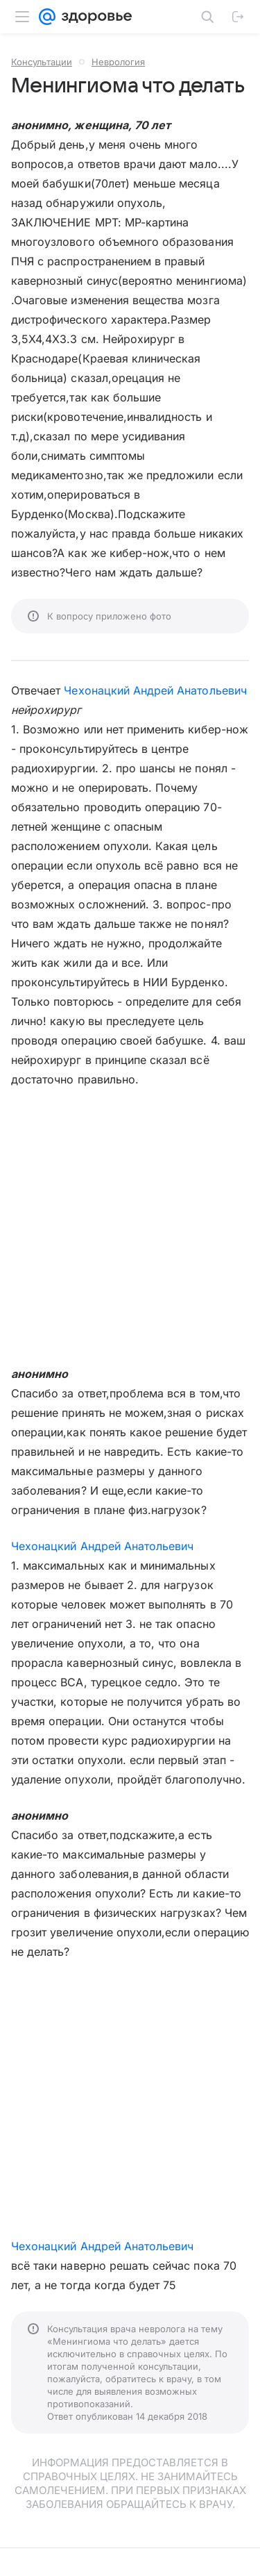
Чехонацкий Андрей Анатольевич (155, 690)
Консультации (41, 61)
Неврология (118, 61)
